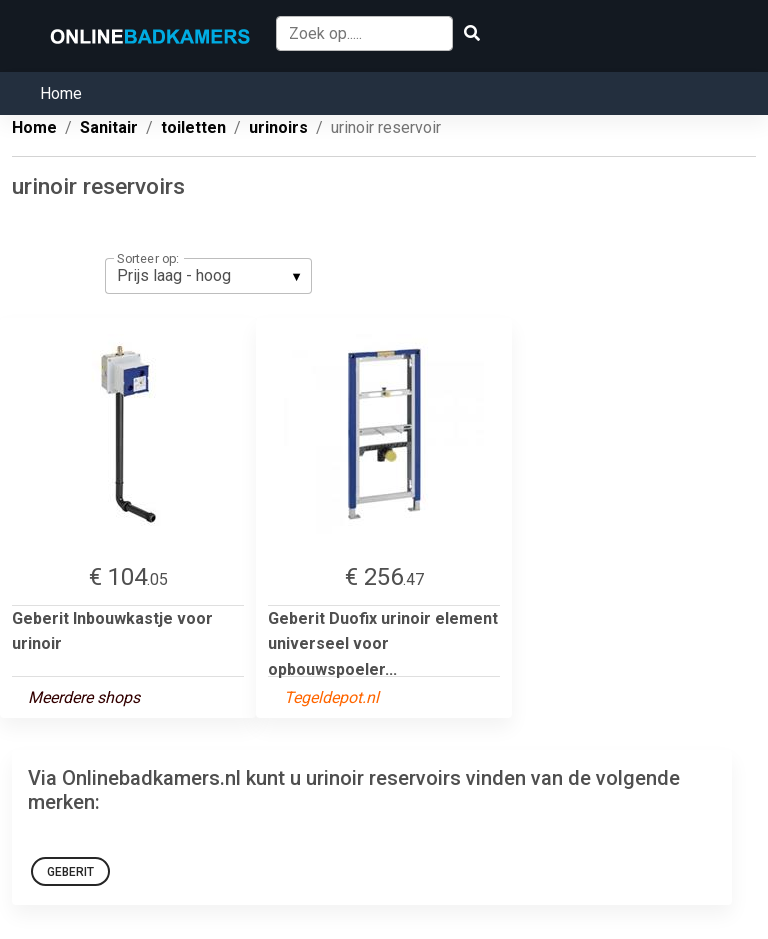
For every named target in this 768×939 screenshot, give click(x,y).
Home (61, 93)
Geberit (70, 872)
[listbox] (208, 276)
